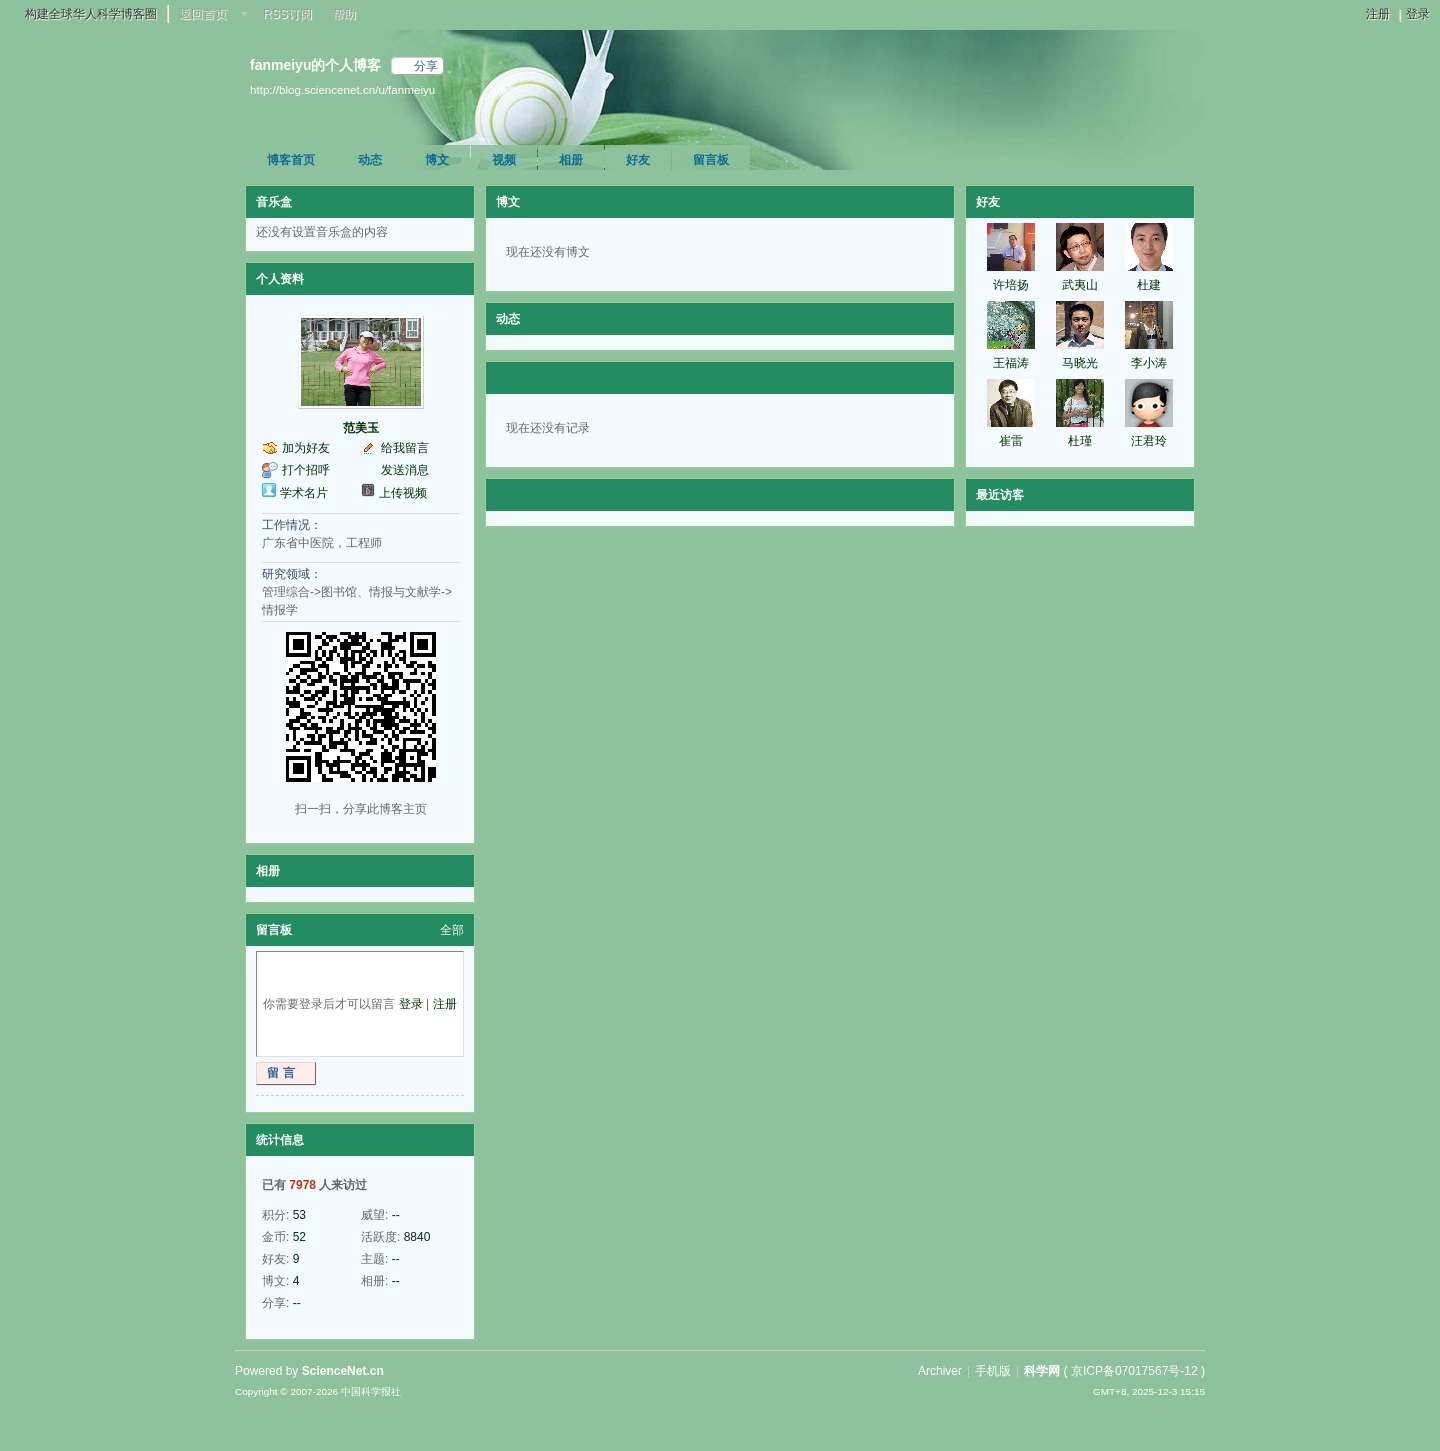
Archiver (940, 1371)
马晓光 (1080, 363)
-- (396, 1215)
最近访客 (1000, 495)
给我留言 (405, 448)
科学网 (1042, 1371)
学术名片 (304, 493)
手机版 (993, 1371)
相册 (571, 160)
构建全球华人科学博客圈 (91, 14)
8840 (417, 1237)
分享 (426, 66)
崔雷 (1011, 441)
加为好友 (306, 448)
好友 (638, 160)
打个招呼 (306, 470)
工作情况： (292, 525)
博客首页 (291, 160)
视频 (504, 160)
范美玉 (361, 428)
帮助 (344, 14)
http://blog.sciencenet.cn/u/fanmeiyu (342, 89)
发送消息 (405, 470)
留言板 (711, 160)
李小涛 (1149, 363)
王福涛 (1011, 363)
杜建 (1149, 285)
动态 (370, 160)
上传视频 (403, 493)
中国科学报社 (371, 1391)
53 (299, 1215)
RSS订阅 (287, 14)
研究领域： (292, 574)
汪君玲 (1149, 441)
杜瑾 (1080, 441)
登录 (1418, 14)
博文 (437, 160)
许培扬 (1011, 285)
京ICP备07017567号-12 (1134, 1371)
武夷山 (1080, 285)
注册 (1378, 14)
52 (299, 1237)
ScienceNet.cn (343, 1371)
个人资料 (280, 279)
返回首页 (203, 14)
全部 (452, 930)
